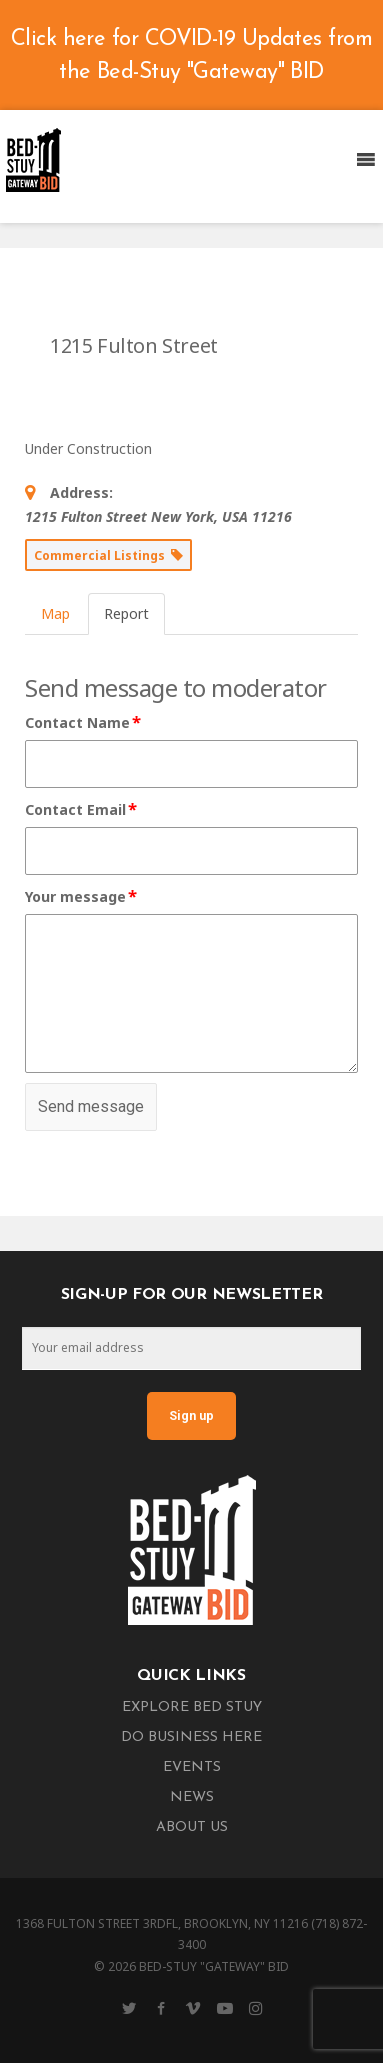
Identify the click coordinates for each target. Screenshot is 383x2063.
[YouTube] (225, 2008)
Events (192, 1767)
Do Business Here (191, 1737)
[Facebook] (161, 2008)
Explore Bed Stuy (192, 1707)
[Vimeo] (193, 2008)
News (192, 1797)
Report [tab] (126, 613)
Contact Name (84, 723)
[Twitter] (129, 2008)
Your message (82, 897)
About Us (192, 1827)
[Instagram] (256, 2008)
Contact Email (82, 810)
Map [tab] (55, 613)
